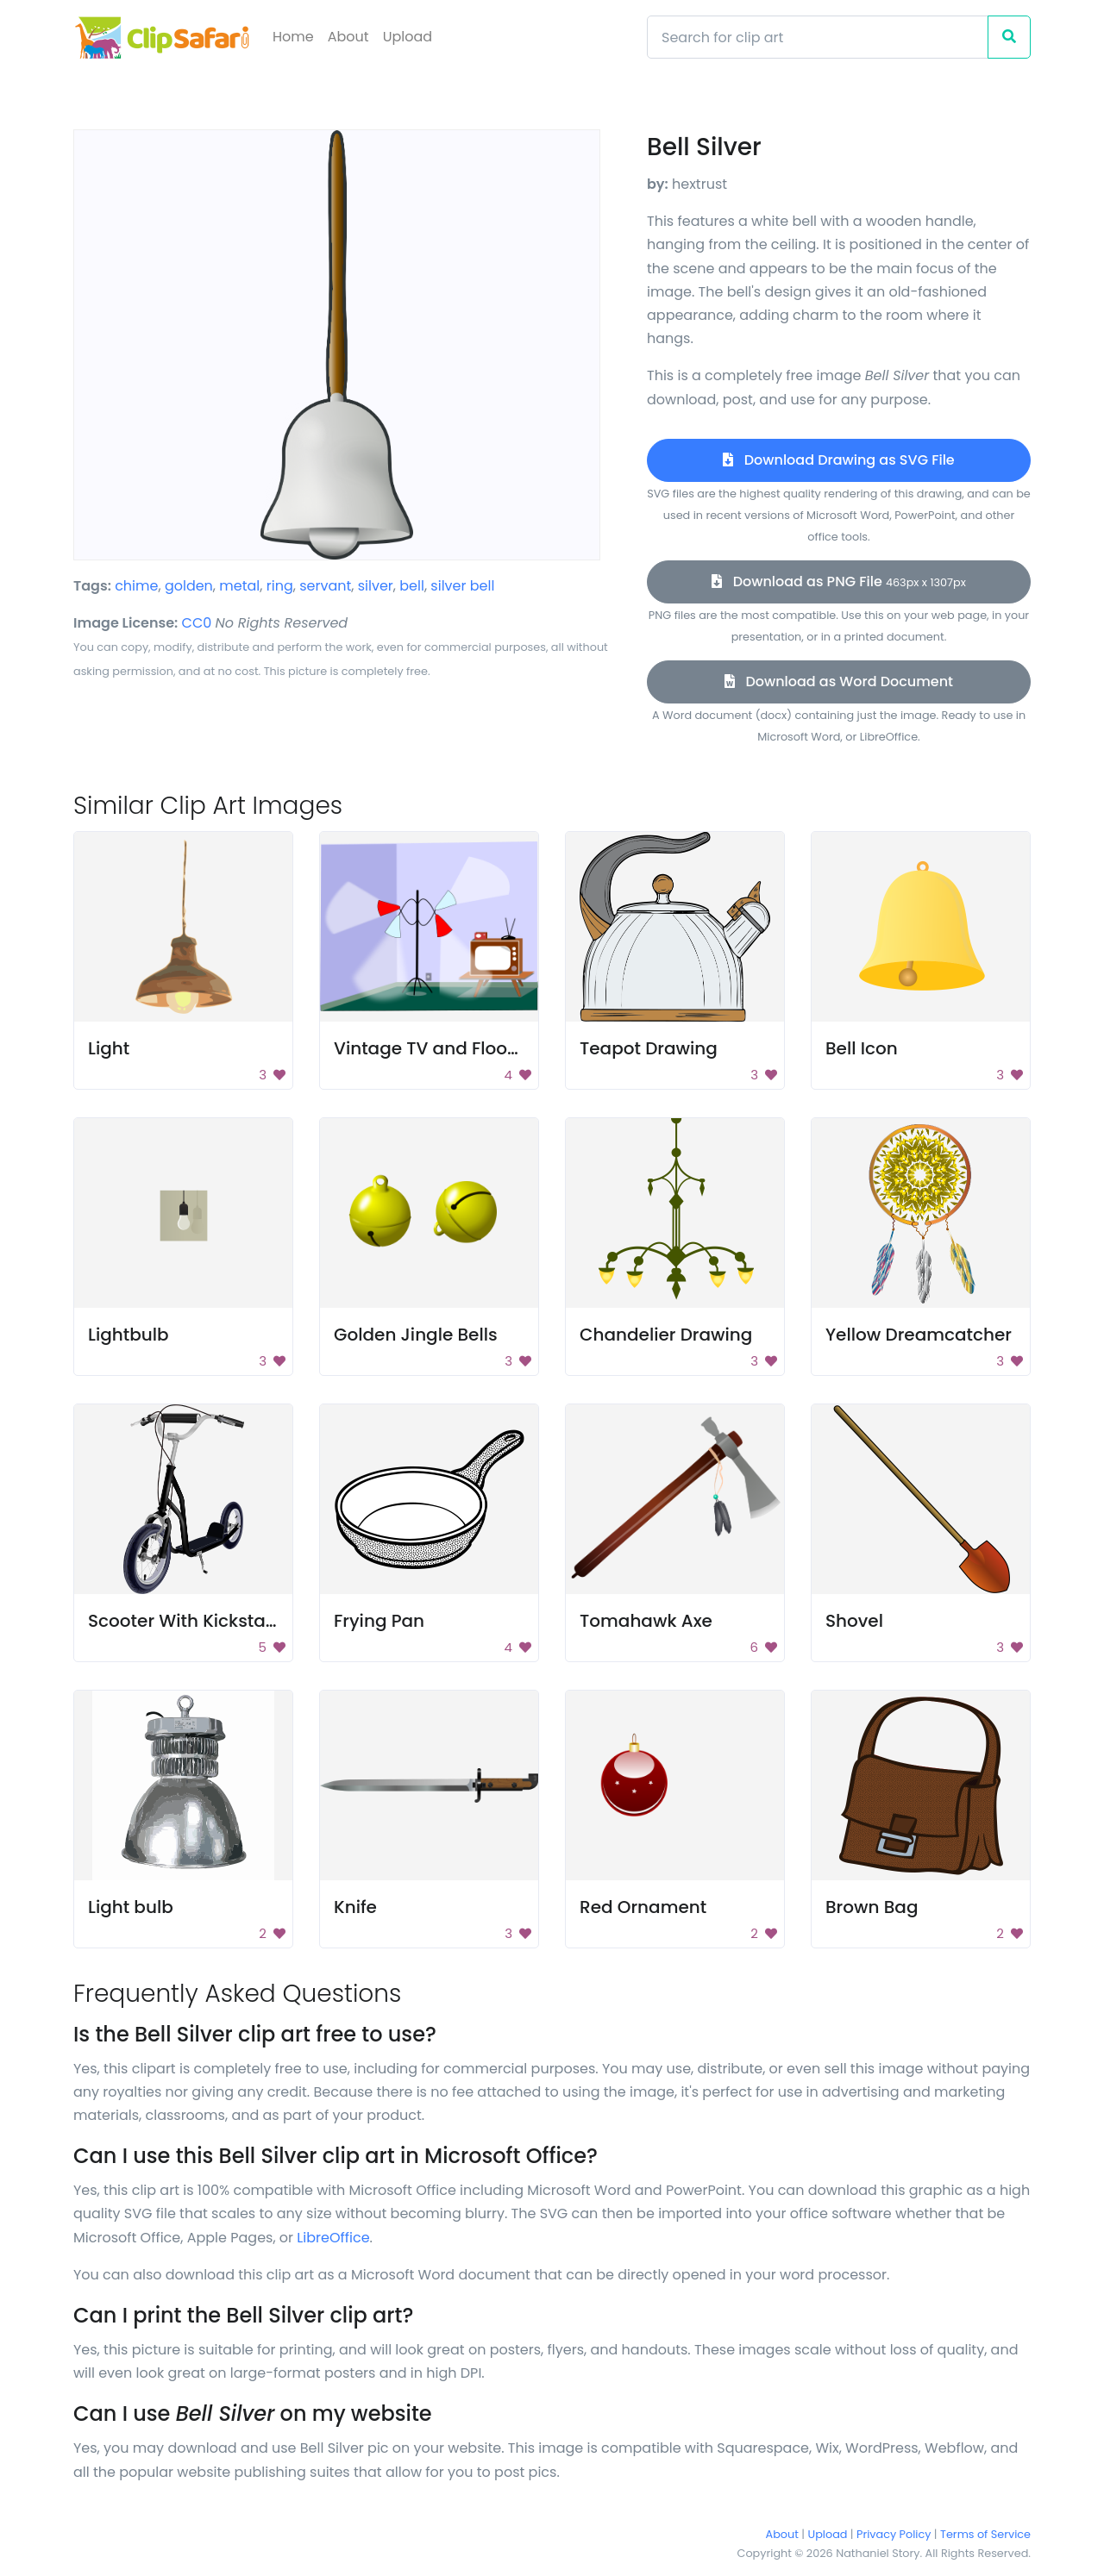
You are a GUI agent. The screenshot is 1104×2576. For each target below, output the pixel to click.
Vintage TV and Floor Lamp (451, 1048)
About (348, 37)
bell (411, 586)
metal (239, 586)
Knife (355, 1907)
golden (189, 586)
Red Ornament (643, 1907)
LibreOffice (333, 2238)
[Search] (817, 37)
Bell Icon (861, 1048)
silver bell (462, 586)
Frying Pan (379, 1621)
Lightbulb (128, 1334)
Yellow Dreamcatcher (918, 1334)
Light (108, 1048)
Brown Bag (871, 1907)
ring (280, 586)
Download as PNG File (839, 581)
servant (325, 586)
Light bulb (130, 1907)
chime (136, 586)
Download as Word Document (838, 681)
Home (293, 37)
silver (375, 586)
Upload (407, 37)
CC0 (197, 623)
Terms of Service (985, 2534)
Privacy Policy (893, 2534)
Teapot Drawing (649, 1048)
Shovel (854, 1621)
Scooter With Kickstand (188, 1621)
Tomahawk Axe (646, 1621)
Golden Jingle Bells (416, 1334)
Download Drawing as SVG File (838, 460)
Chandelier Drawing (666, 1334)
